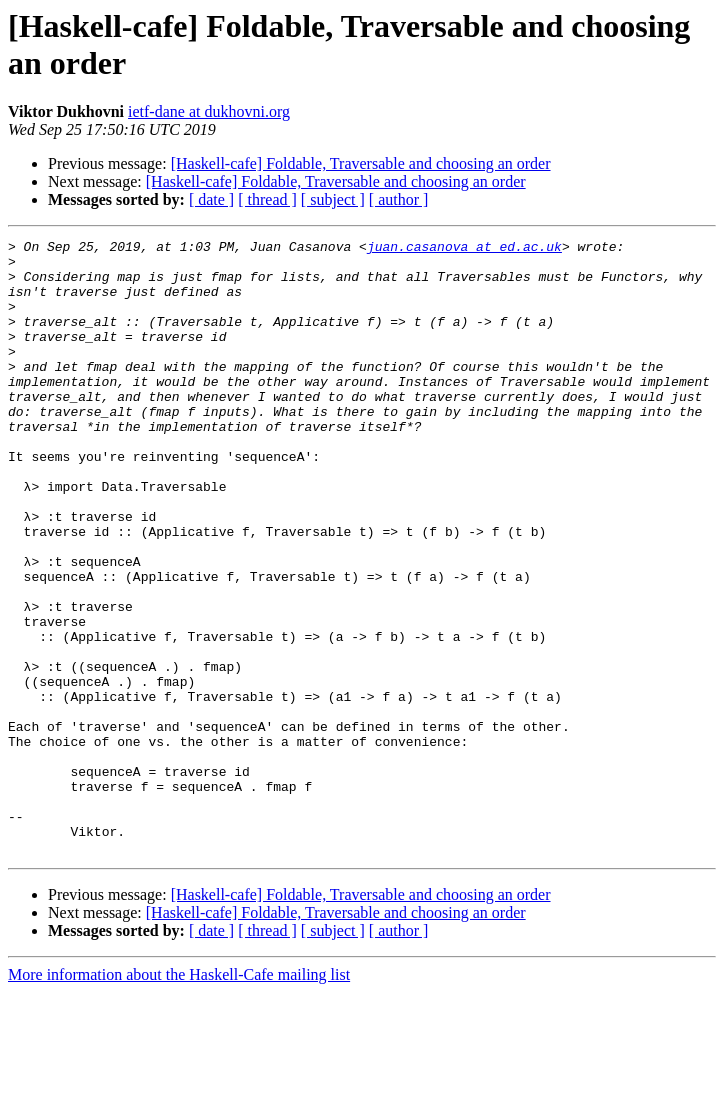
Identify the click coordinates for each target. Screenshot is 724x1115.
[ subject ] (333, 199)
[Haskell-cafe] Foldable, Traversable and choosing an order (361, 163)
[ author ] (399, 199)
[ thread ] (267, 199)
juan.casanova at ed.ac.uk (464, 249)
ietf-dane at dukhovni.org (209, 111)
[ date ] (211, 199)
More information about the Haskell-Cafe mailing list (179, 1097)
